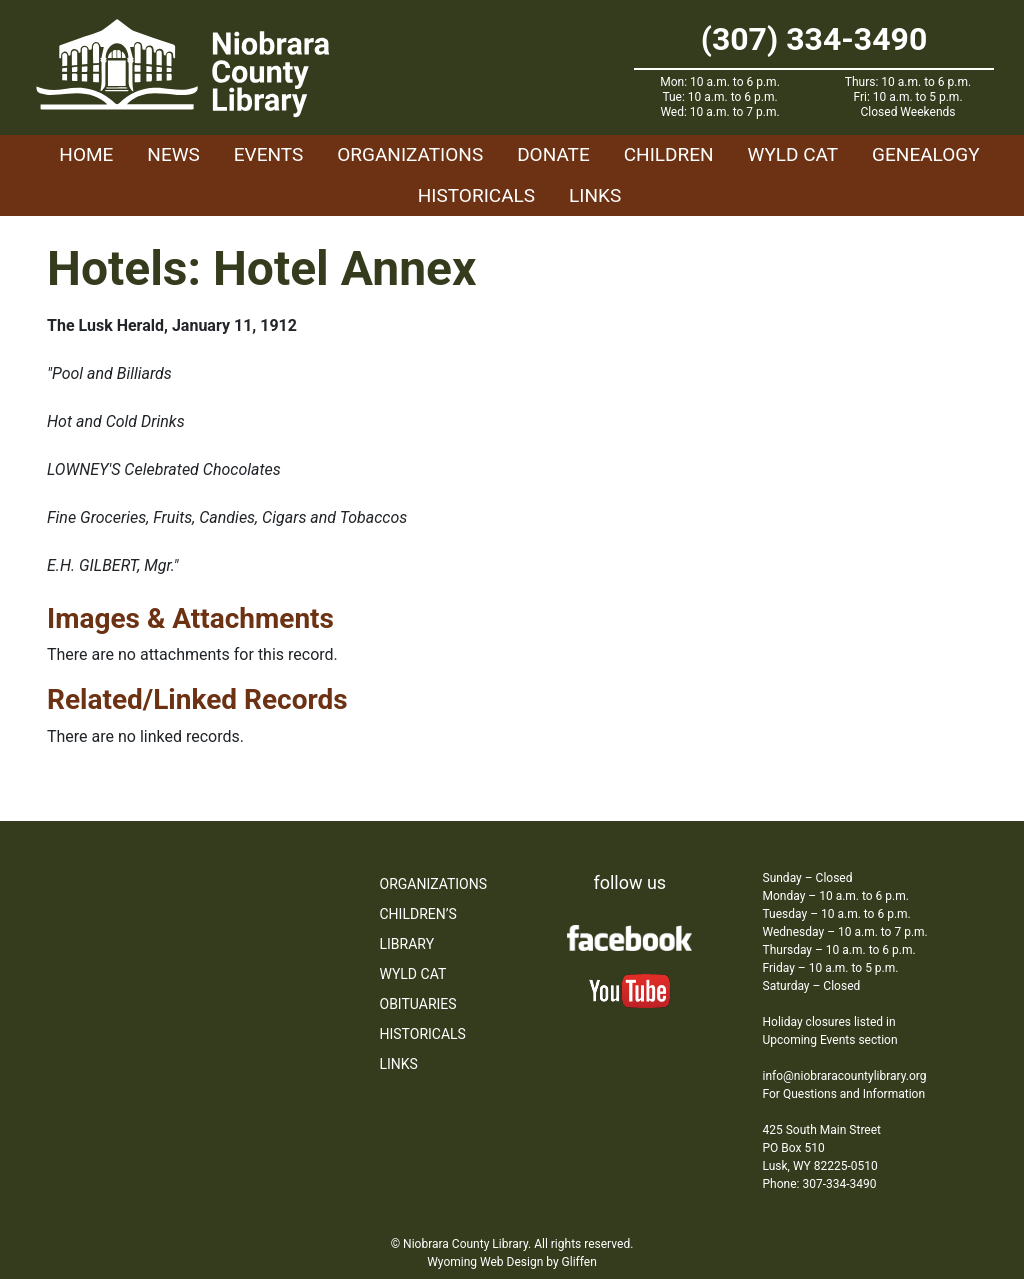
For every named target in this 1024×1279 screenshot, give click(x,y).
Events (268, 154)
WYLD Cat (793, 154)
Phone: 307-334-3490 (820, 1184)
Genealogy (926, 154)
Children (669, 154)
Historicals (476, 195)
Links (595, 195)
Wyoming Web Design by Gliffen (512, 1262)
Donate (553, 154)
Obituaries (418, 1004)
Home (86, 154)
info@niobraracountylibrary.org (845, 1076)
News (173, 154)
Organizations (410, 154)
